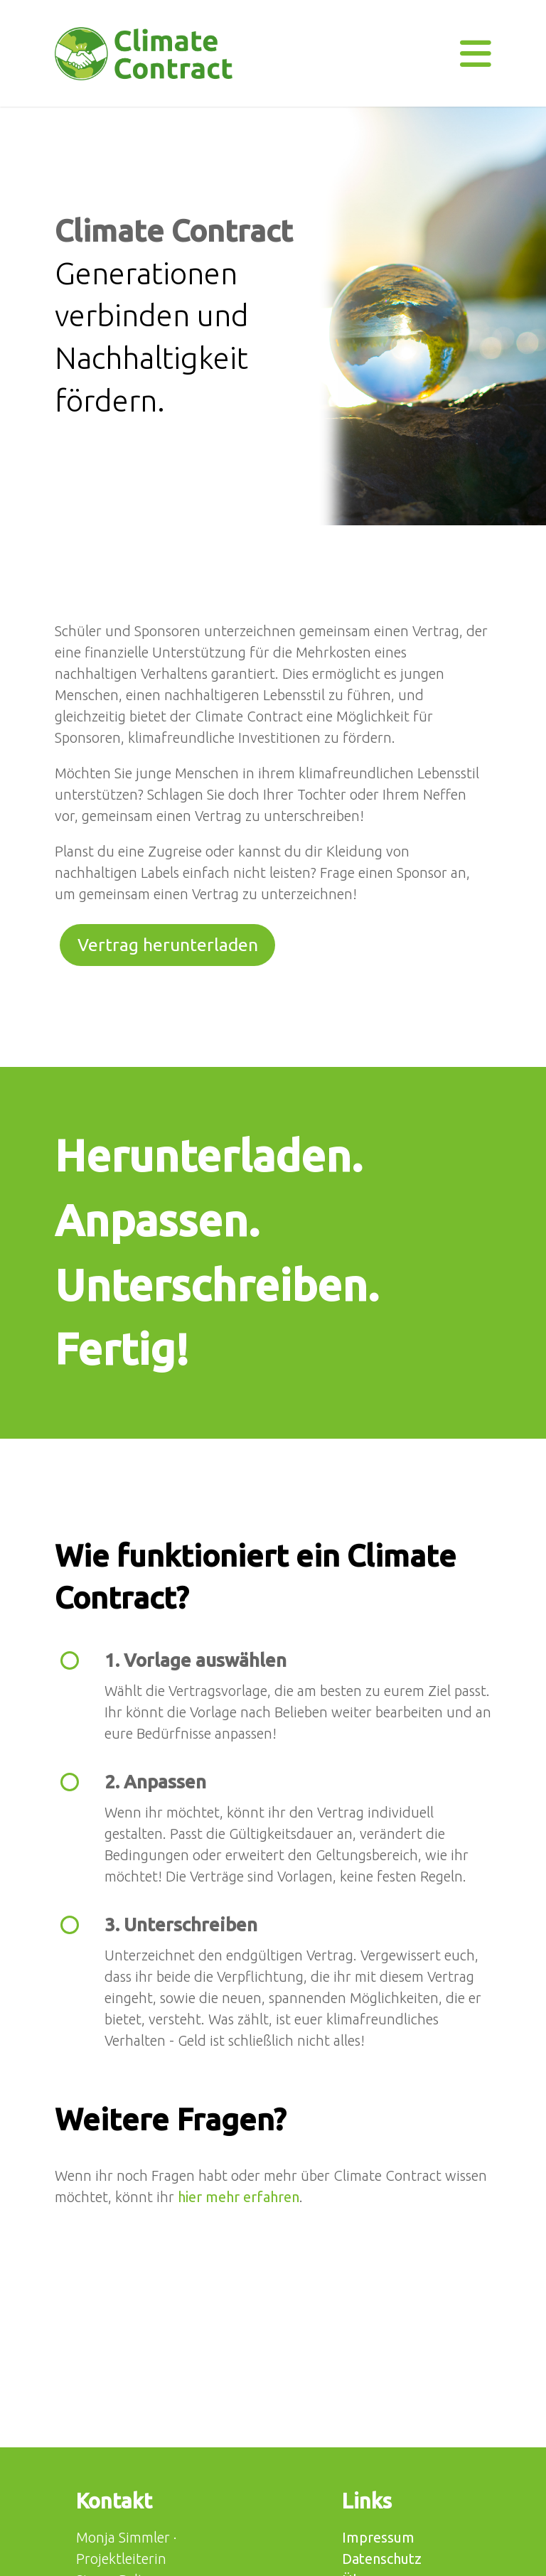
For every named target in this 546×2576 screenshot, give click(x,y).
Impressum (378, 2537)
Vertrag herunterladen (167, 945)
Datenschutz (382, 2558)
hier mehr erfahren (238, 2197)
